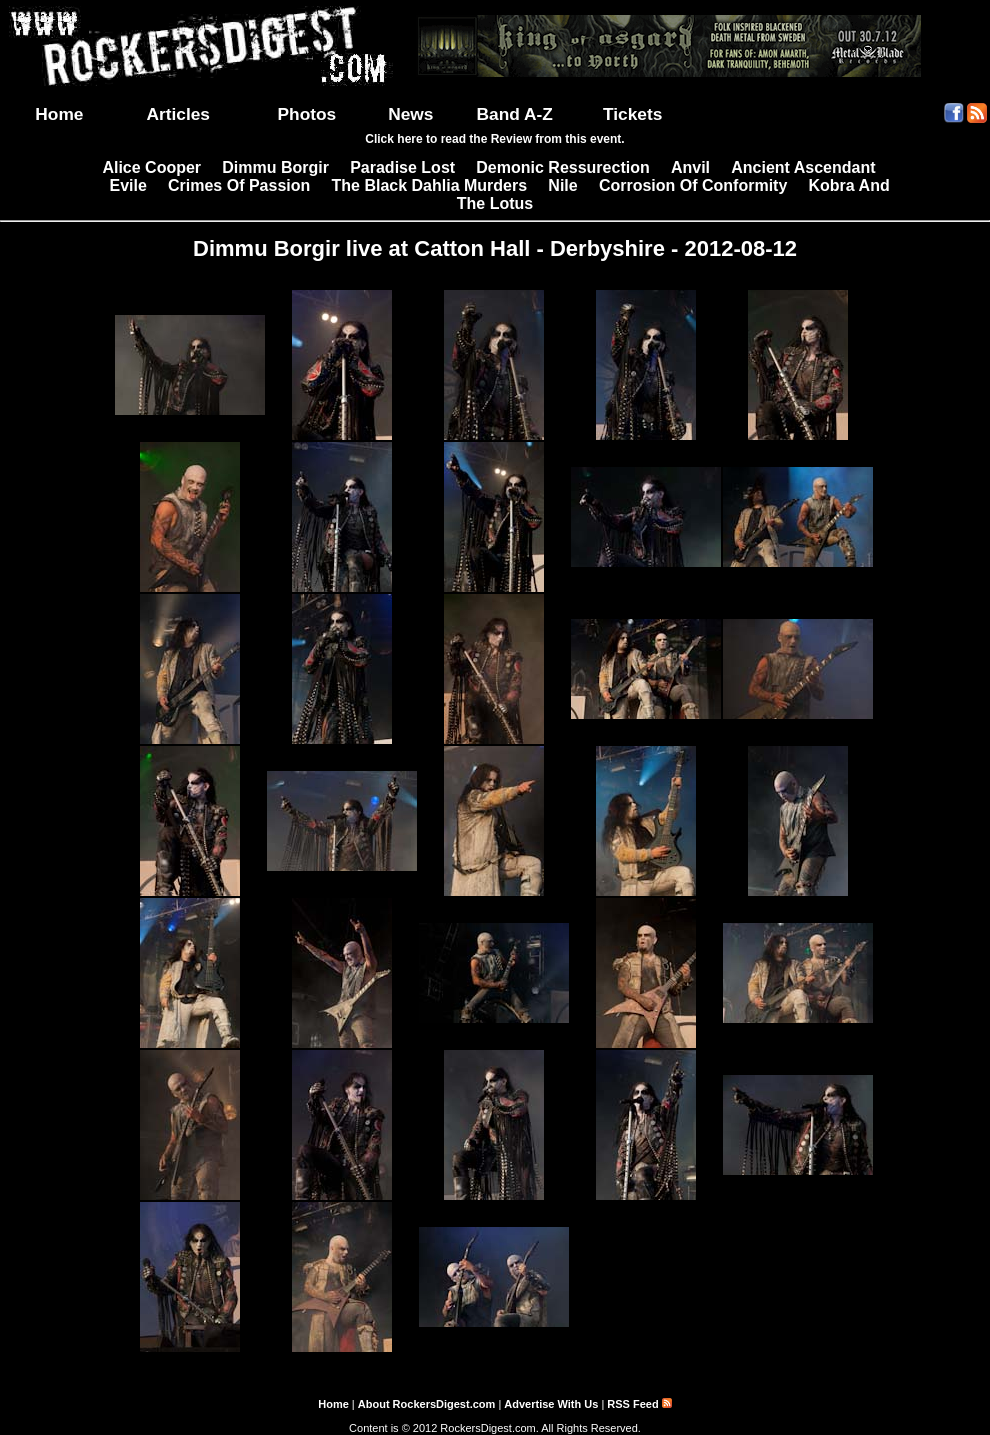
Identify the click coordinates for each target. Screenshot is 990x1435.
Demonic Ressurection (562, 167)
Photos (307, 114)
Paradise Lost (402, 167)
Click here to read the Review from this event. (494, 139)
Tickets (632, 114)
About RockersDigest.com (427, 1404)
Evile (127, 185)
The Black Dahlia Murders (430, 185)
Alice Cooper (151, 167)
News (410, 114)
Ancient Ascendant (803, 167)
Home (59, 114)
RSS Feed (639, 1404)
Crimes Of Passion (239, 185)
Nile (562, 185)
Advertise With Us (551, 1404)
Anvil (690, 167)
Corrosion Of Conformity (693, 185)
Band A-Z (515, 114)
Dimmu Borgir (275, 167)
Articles (178, 114)
